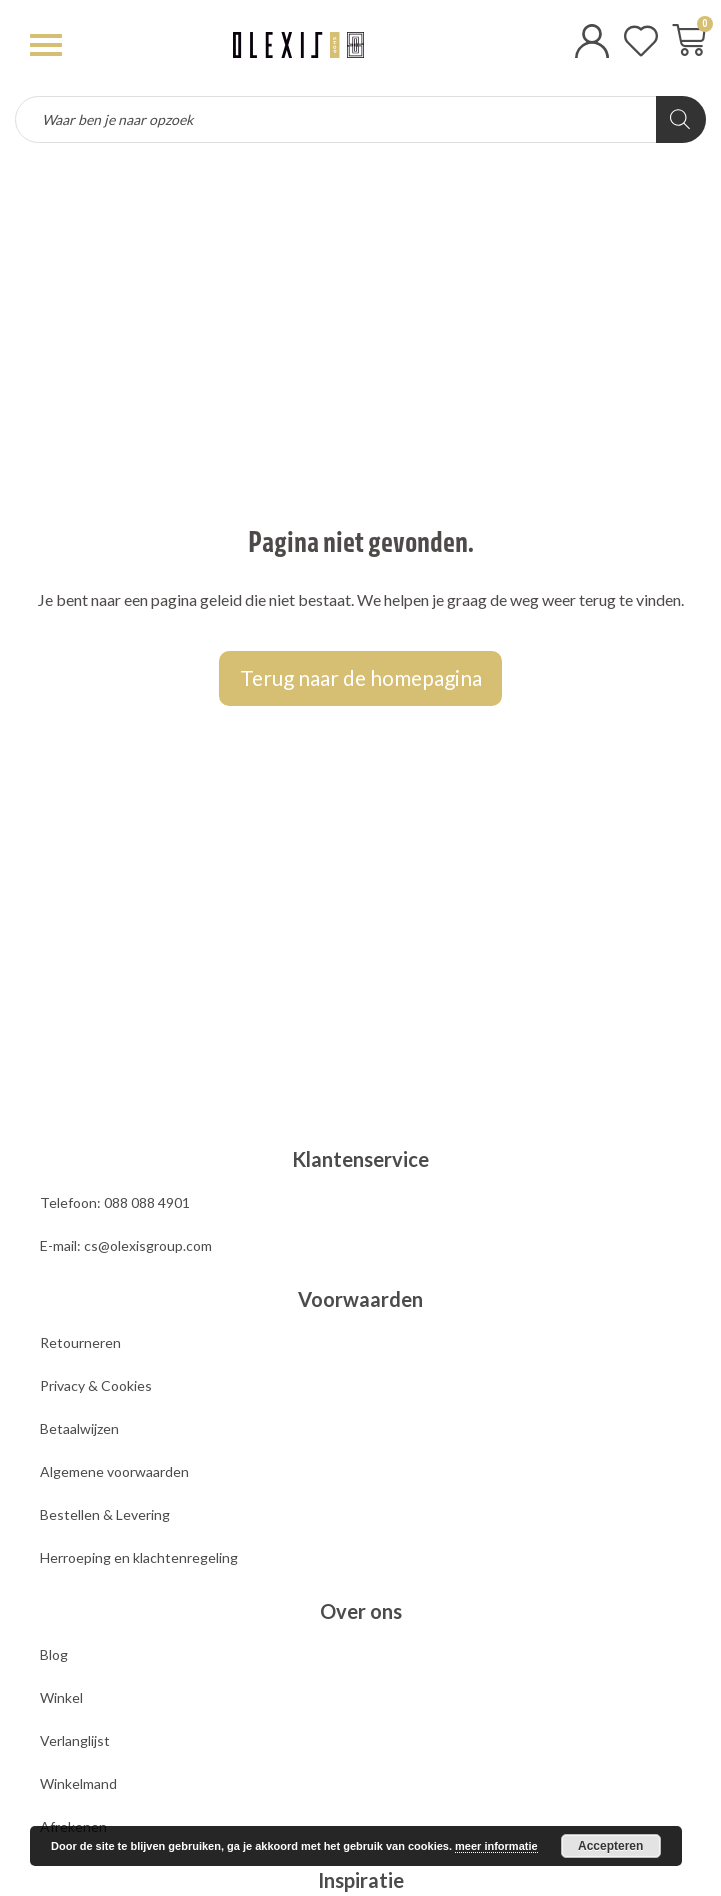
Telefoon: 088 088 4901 (115, 1202)
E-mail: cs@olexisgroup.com (126, 1245)
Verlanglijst (75, 1740)
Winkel (61, 1697)
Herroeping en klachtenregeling (139, 1557)
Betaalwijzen (79, 1428)
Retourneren (80, 1342)
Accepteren (610, 1846)
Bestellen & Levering (105, 1514)
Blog (54, 1654)
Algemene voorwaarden (114, 1471)
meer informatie (496, 1846)
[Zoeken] (681, 119)
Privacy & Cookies (96, 1385)
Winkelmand (78, 1783)
